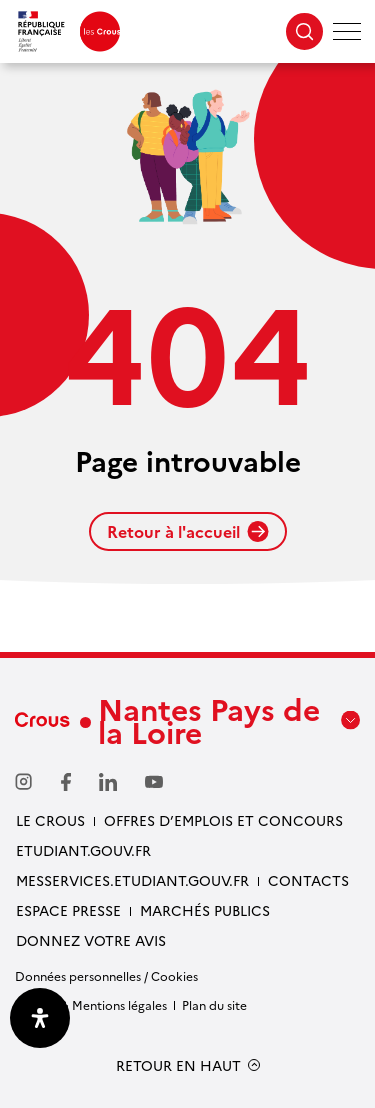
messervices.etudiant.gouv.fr (132, 880)
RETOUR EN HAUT (178, 1065)
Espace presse (68, 910)
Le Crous (50, 820)
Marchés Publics (205, 910)
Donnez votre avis (91, 940)
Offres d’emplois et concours (223, 820)
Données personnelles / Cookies (106, 975)
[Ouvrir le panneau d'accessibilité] (40, 1018)
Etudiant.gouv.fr (83, 850)
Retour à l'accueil (188, 531)
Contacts (308, 880)
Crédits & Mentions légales (91, 1004)
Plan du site (214, 1004)
